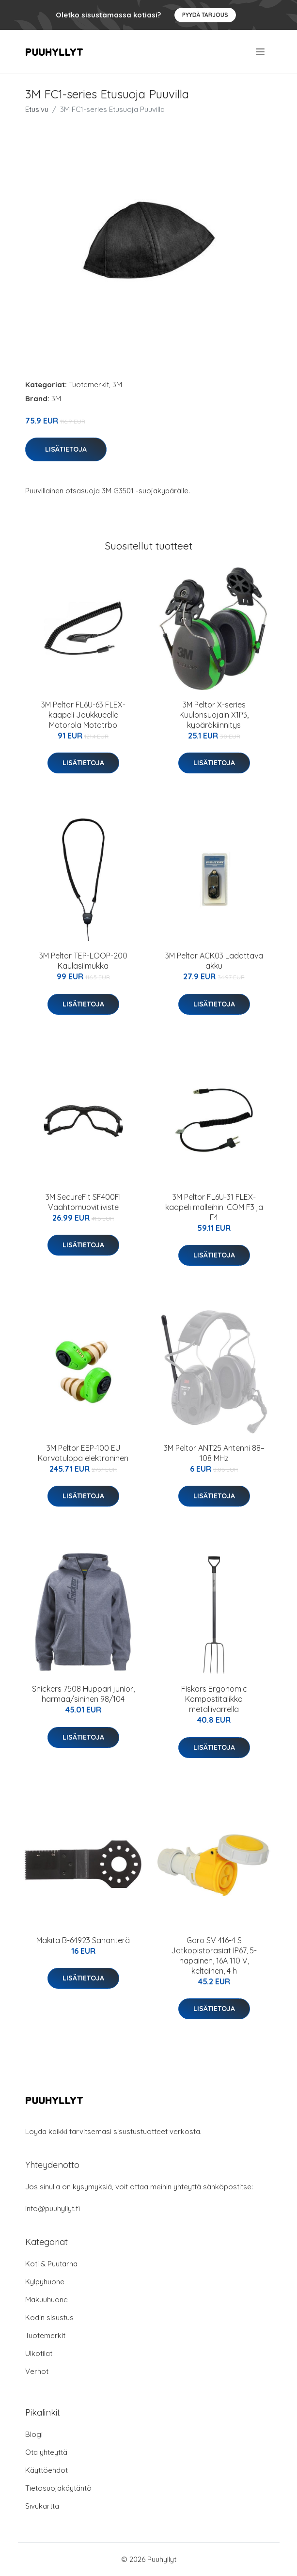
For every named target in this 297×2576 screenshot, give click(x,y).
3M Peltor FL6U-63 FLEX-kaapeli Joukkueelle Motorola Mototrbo (83, 715)
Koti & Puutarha (51, 2263)
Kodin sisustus (49, 2317)
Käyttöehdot (46, 2470)
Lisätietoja (66, 449)
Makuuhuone (46, 2299)
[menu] (261, 52)
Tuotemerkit (89, 384)
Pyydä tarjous (205, 14)
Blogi (34, 2434)
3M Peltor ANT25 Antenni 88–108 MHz (214, 1453)
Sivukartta (42, 2506)
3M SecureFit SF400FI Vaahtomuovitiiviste (83, 1202)
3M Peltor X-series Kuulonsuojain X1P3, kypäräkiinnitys (214, 715)
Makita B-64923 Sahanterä (83, 1940)
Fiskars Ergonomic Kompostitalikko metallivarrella (214, 1699)
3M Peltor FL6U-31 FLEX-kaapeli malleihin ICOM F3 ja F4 (214, 1207)
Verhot (36, 2371)
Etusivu (36, 109)
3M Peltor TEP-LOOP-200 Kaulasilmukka (83, 961)
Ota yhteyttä (46, 2452)
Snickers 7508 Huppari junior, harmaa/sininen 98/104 (83, 1694)
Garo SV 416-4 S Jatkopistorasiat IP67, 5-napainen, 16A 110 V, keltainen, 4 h (214, 1955)
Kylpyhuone (44, 2281)
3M (117, 384)
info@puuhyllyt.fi (52, 2208)
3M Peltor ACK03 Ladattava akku (214, 961)
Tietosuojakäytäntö (58, 2488)
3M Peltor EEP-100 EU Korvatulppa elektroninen (83, 1453)
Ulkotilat (38, 2353)
